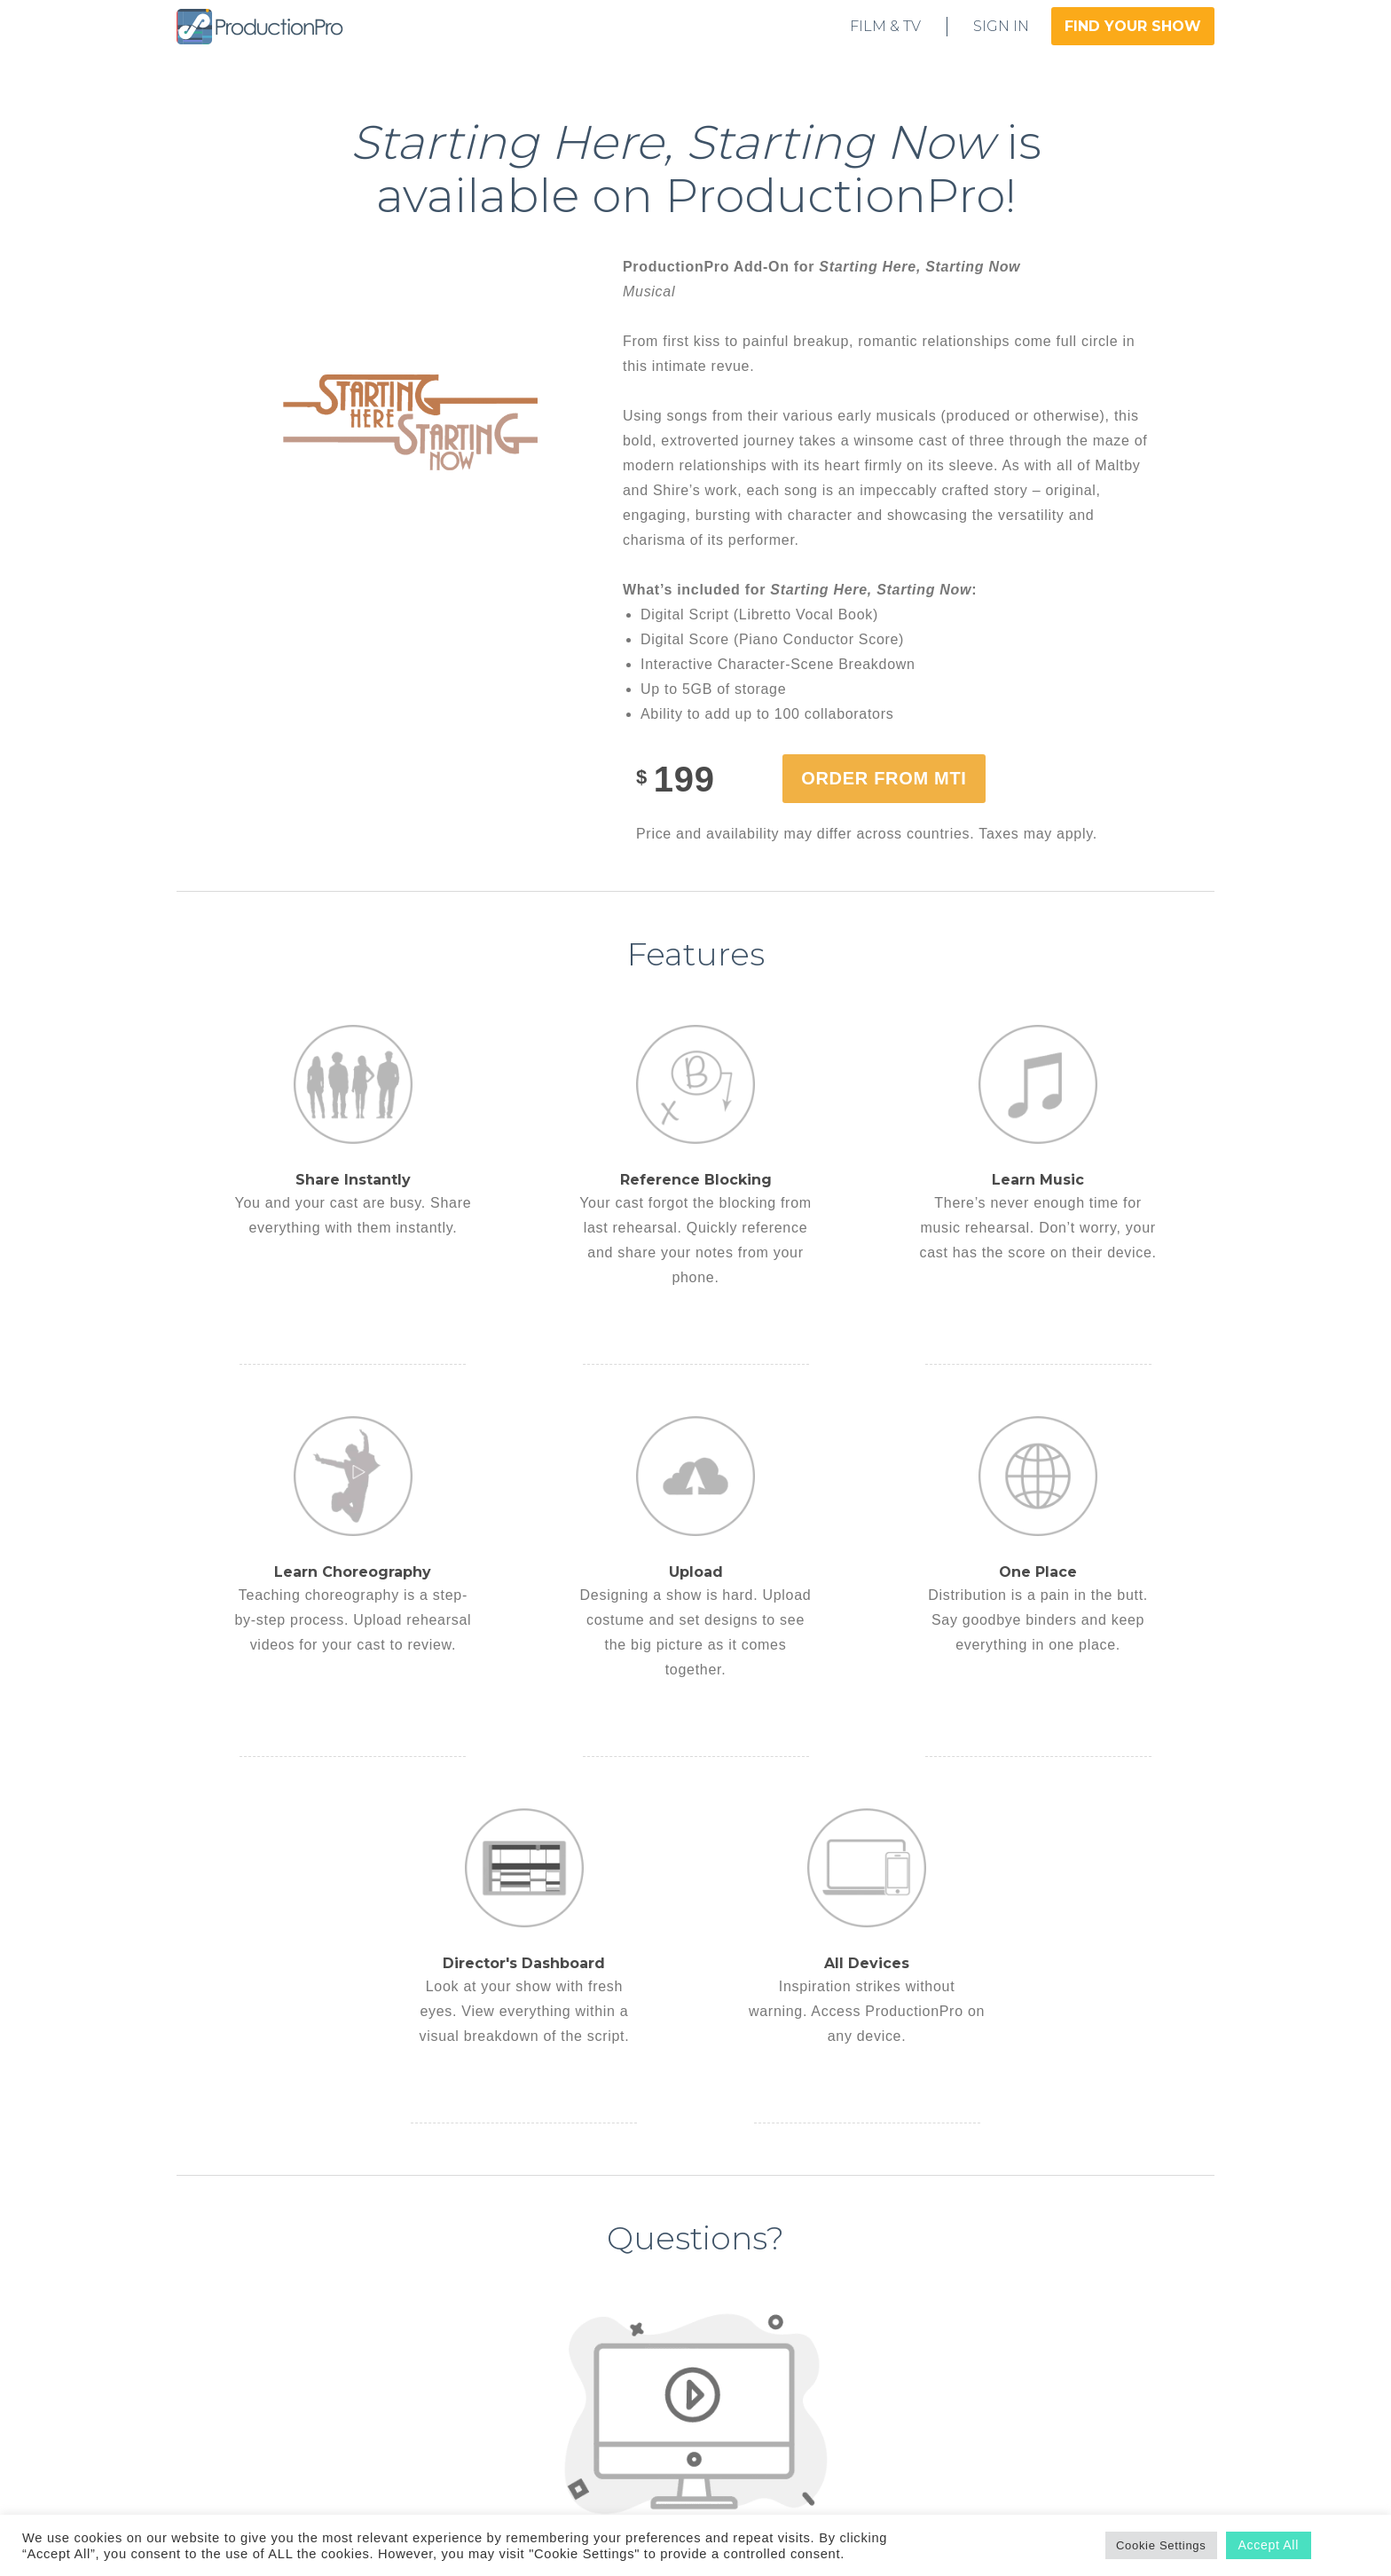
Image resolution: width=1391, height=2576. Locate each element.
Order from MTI (883, 778)
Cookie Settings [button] (1161, 2545)
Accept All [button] (1268, 2545)
